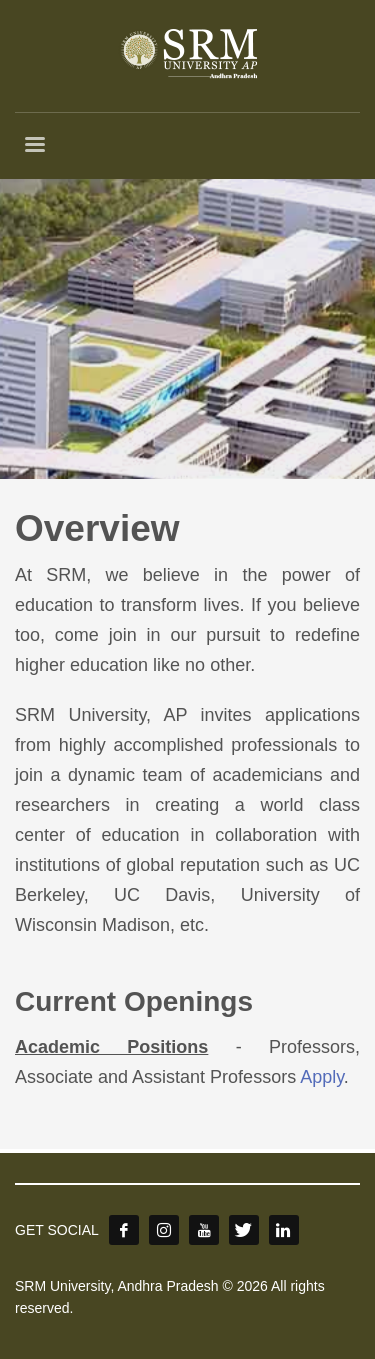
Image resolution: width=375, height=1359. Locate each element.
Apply (322, 1077)
